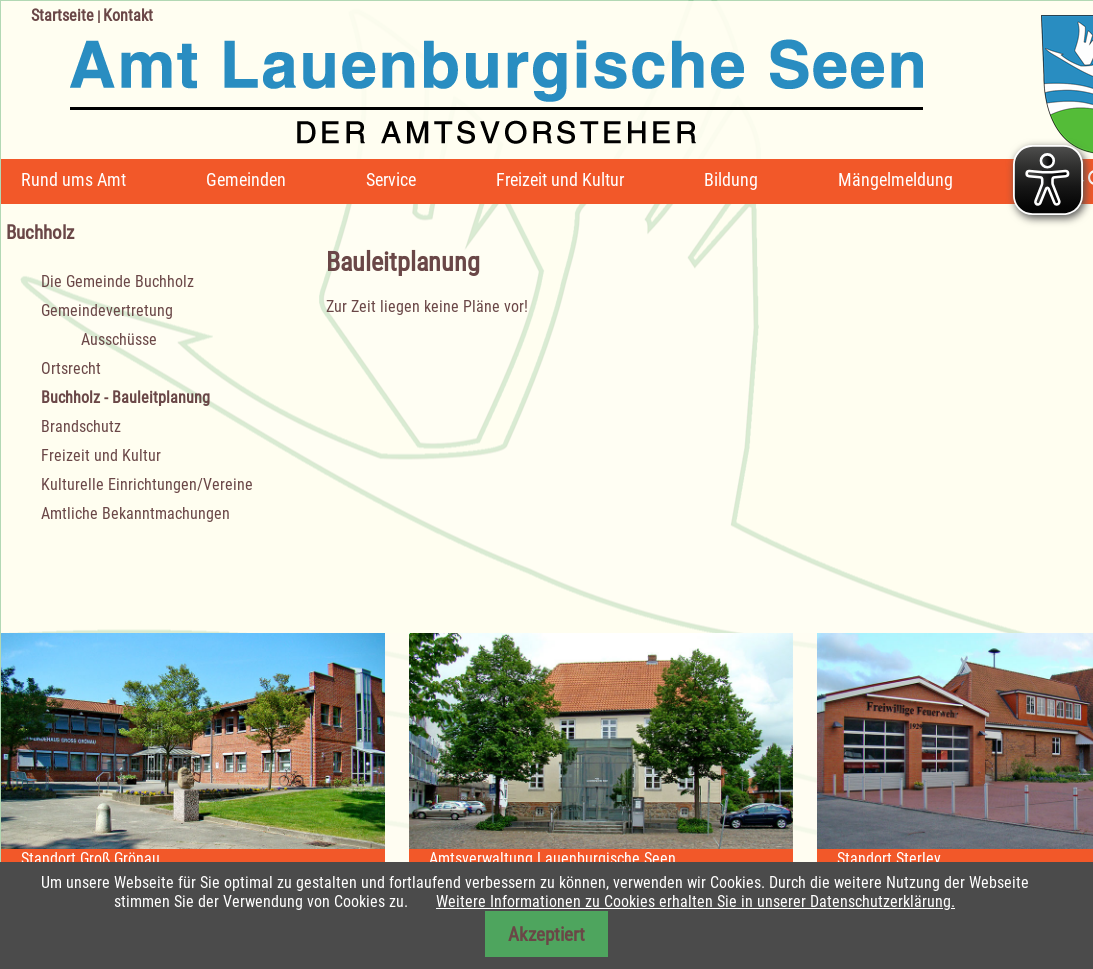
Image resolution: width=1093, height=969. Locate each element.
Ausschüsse (119, 339)
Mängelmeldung (895, 179)
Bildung (731, 179)
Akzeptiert (546, 934)
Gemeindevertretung (107, 310)
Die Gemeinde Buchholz (117, 281)
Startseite (62, 15)
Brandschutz (81, 426)
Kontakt (128, 15)
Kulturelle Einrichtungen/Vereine (147, 484)
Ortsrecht (71, 368)
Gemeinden (246, 179)
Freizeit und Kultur (560, 179)
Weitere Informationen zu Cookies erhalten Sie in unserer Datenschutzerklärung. (695, 901)
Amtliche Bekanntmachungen (135, 513)
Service (391, 179)
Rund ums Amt (73, 179)
